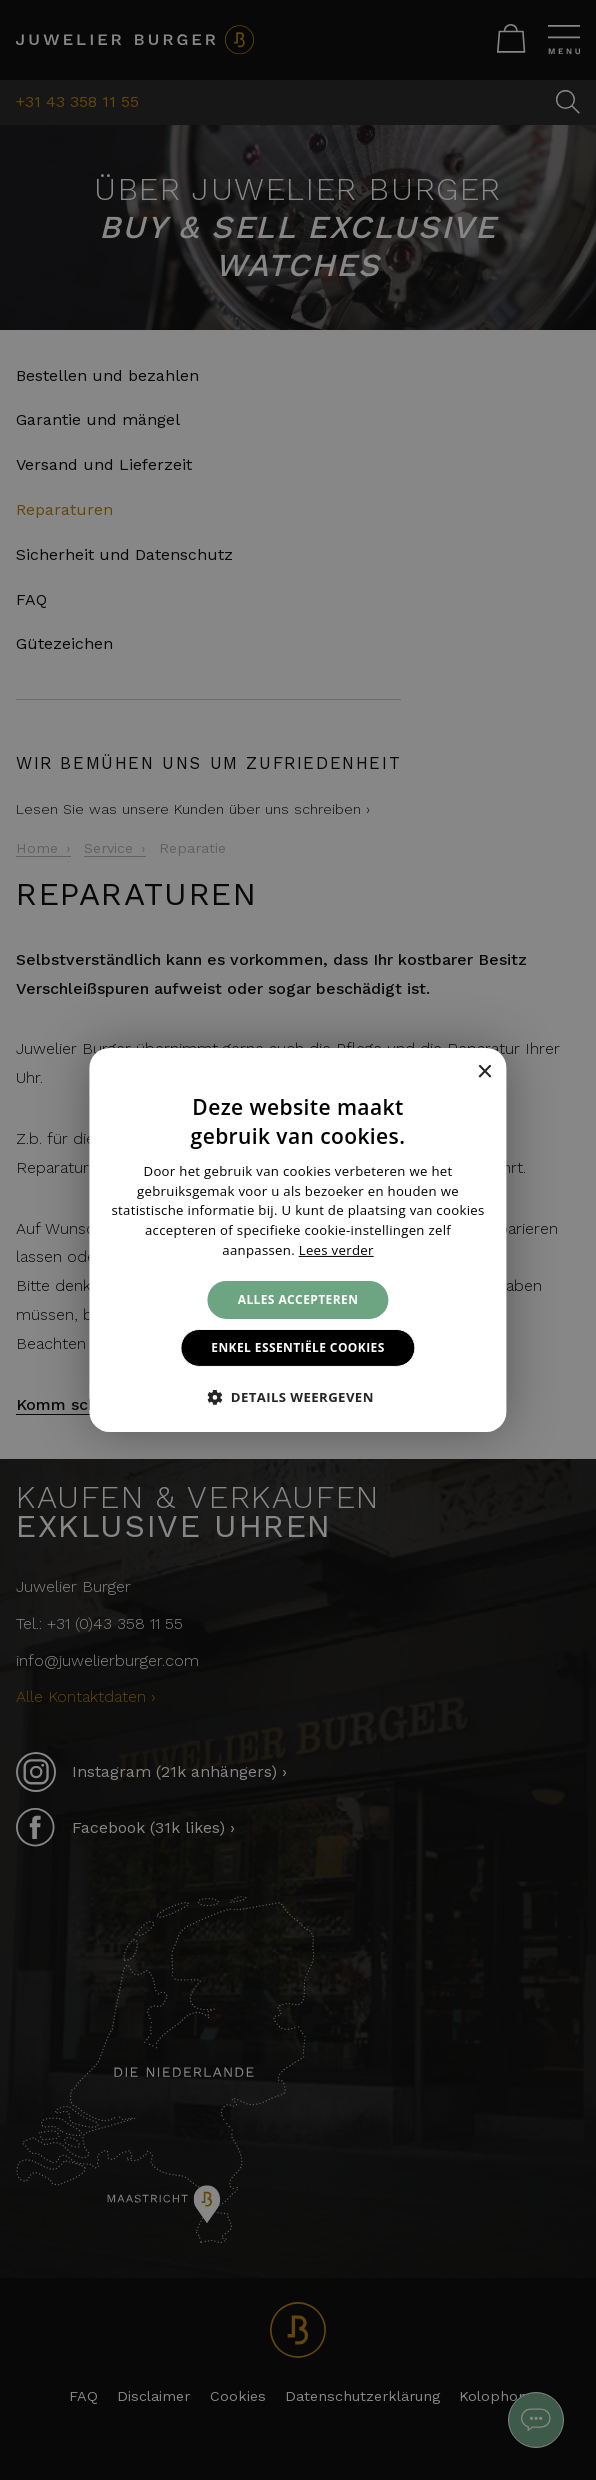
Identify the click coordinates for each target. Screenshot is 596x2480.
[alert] (298, 1240)
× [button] (484, 1071)
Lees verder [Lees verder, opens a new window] (336, 1250)
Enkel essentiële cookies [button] (297, 1347)
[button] (298, 1397)
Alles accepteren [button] (298, 1299)
